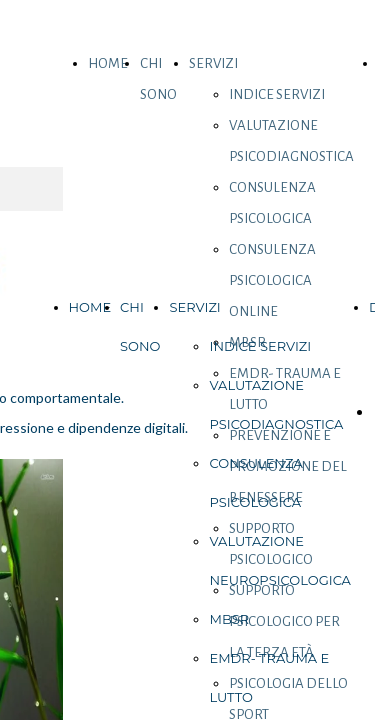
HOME (108, 63)
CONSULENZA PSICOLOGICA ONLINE (272, 280)
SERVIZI (213, 63)
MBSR (229, 619)
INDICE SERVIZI (277, 94)
